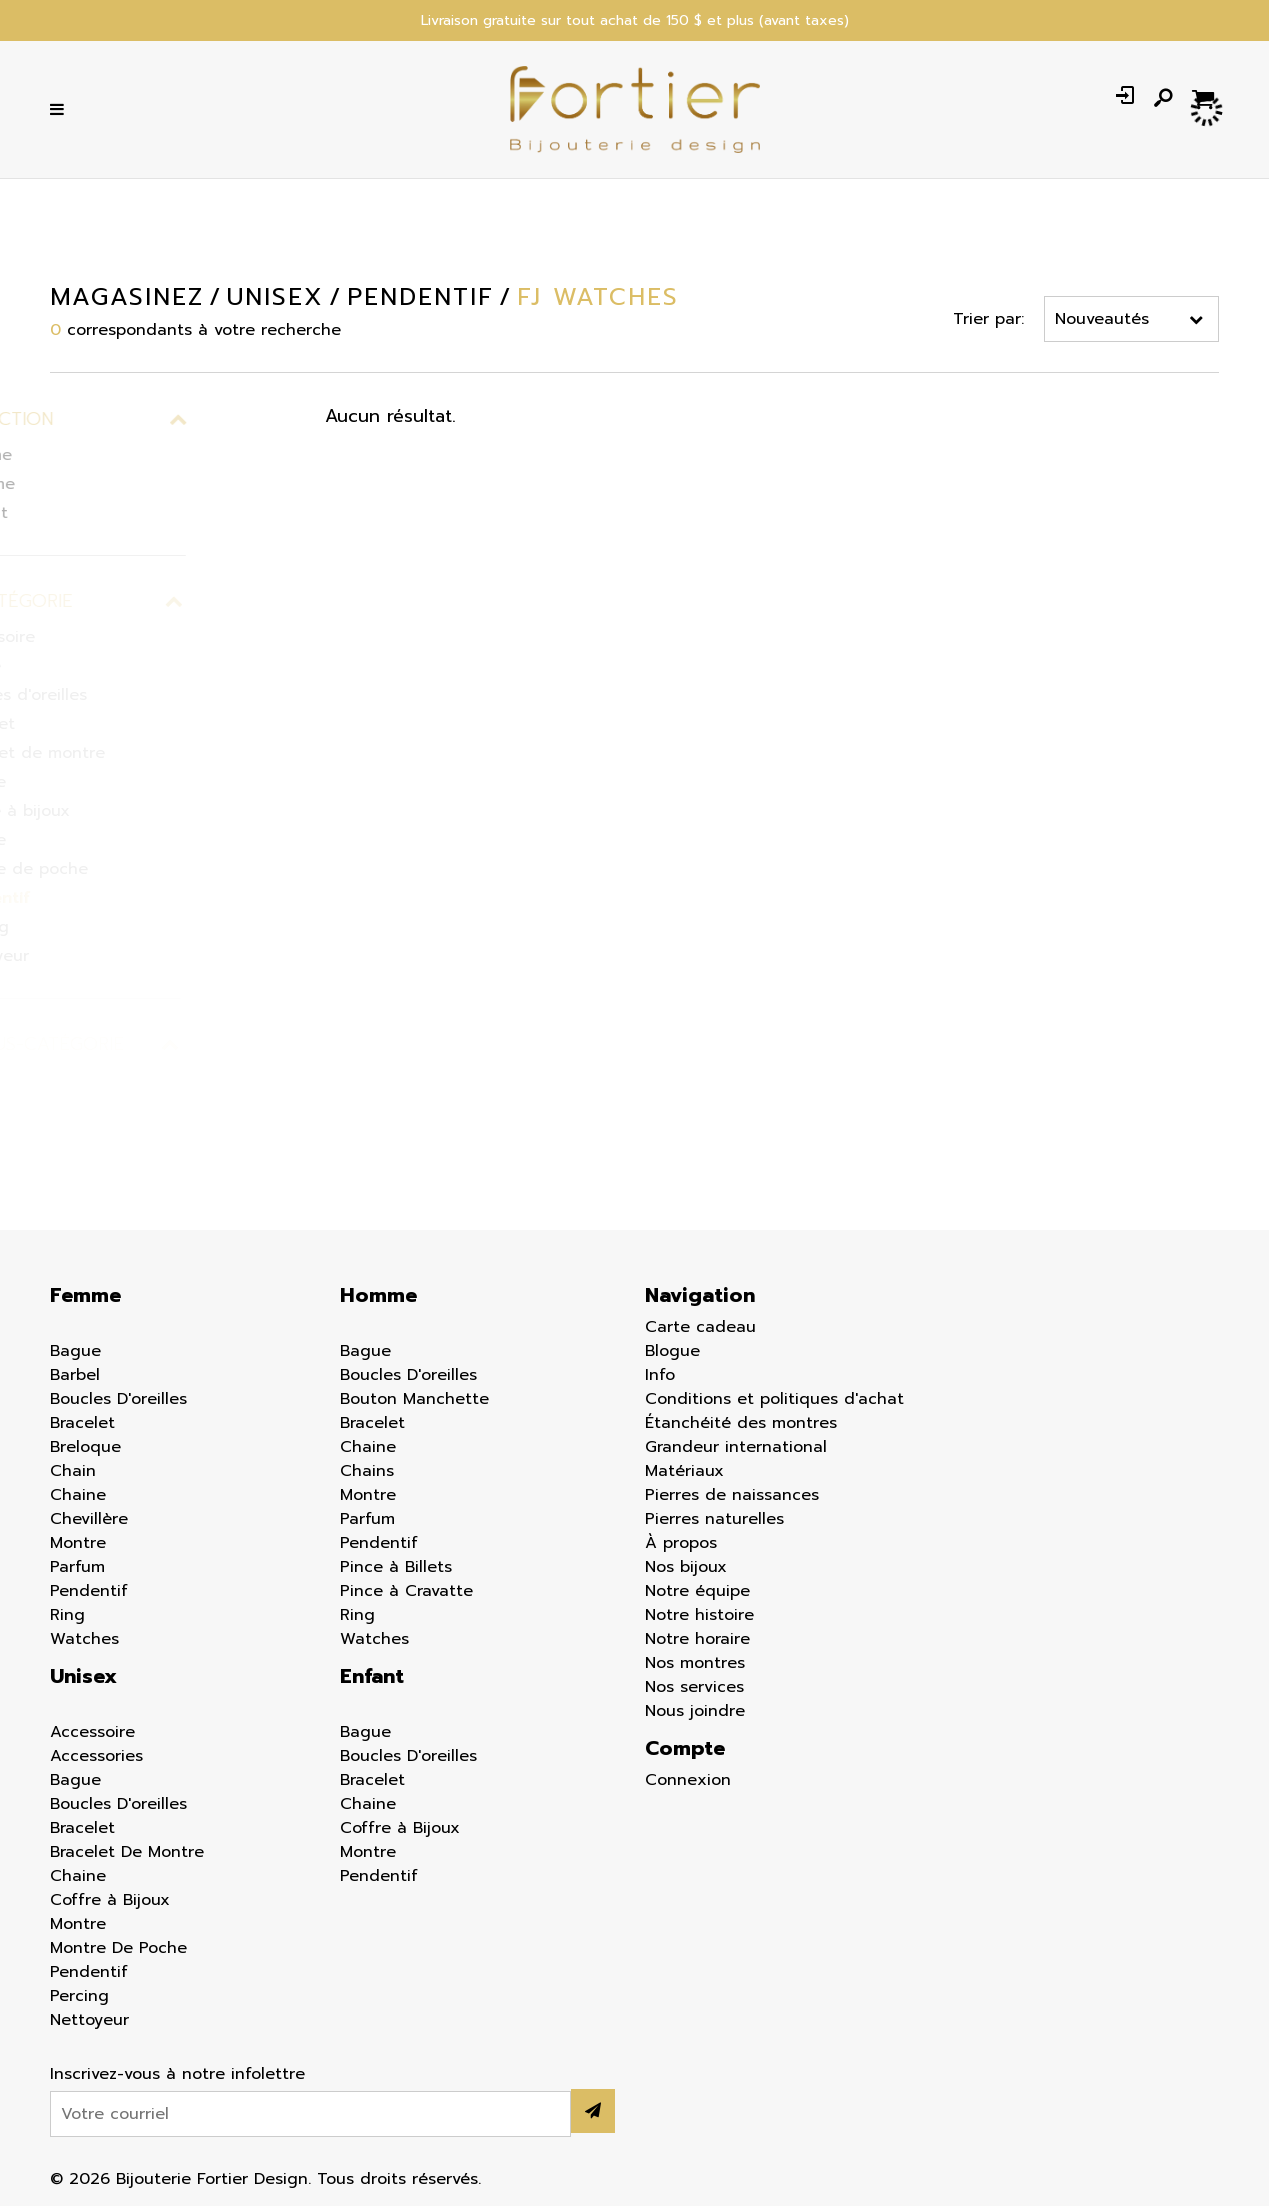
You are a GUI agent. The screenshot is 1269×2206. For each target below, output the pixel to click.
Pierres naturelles (714, 1519)
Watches (84, 1639)
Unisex (83, 1676)
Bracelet (82, 1423)
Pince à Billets (396, 1567)
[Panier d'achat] (1205, 98)
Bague (75, 1351)
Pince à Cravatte (406, 1591)
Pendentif (89, 1591)
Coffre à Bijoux (110, 1900)
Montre (78, 1543)
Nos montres (695, 1663)
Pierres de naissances (732, 1495)
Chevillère (89, 1519)
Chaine (78, 1495)
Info (660, 1375)
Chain (73, 1471)
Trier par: (988, 319)
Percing (79, 1996)
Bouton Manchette (414, 1399)
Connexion (688, 1780)
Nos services (694, 1687)
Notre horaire (697, 1639)
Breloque (85, 1447)
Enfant (372, 1676)
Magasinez (127, 297)
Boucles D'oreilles (118, 1399)
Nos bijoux (686, 1567)
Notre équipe (697, 1591)
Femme (85, 1295)
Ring (67, 1615)
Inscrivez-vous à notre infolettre (177, 2074)
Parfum (77, 1567)
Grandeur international (736, 1447)
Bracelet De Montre (127, 1852)
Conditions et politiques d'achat (774, 1399)
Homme (378, 1295)
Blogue (672, 1351)
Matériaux (684, 1471)
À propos (681, 1543)
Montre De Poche (118, 1948)
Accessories (96, 1756)
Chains (367, 1471)
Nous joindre (695, 1711)
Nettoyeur (89, 2020)
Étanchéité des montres (741, 1423)
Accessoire (92, 1732)
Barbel (75, 1375)
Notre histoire (699, 1615)
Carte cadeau (700, 1327)
